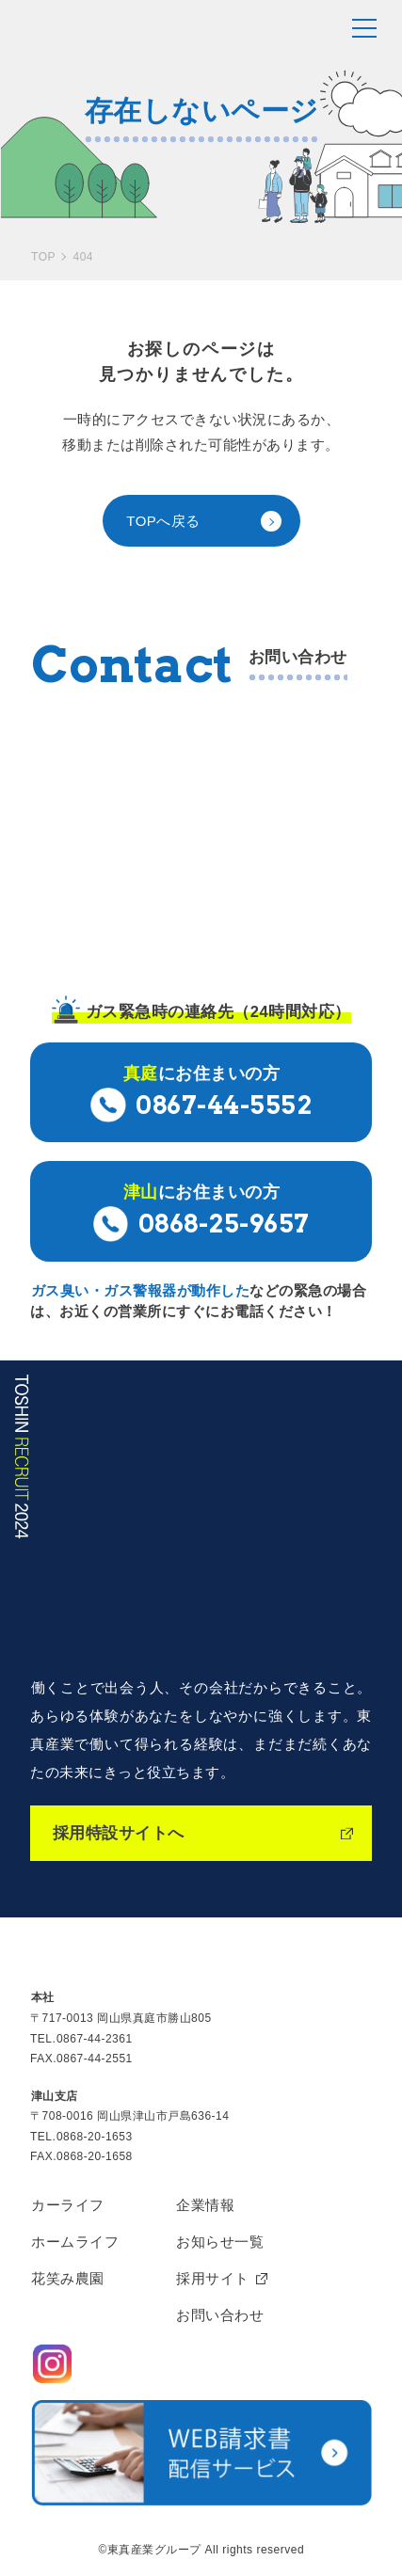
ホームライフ (75, 2242)
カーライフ (68, 2205)
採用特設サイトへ (119, 1832)
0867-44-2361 (94, 2038)
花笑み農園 (68, 2278)
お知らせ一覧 (220, 2242)
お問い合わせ (220, 2315)
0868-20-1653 (94, 2136)
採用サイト (212, 2278)
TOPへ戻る (163, 521)
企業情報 (205, 2205)
